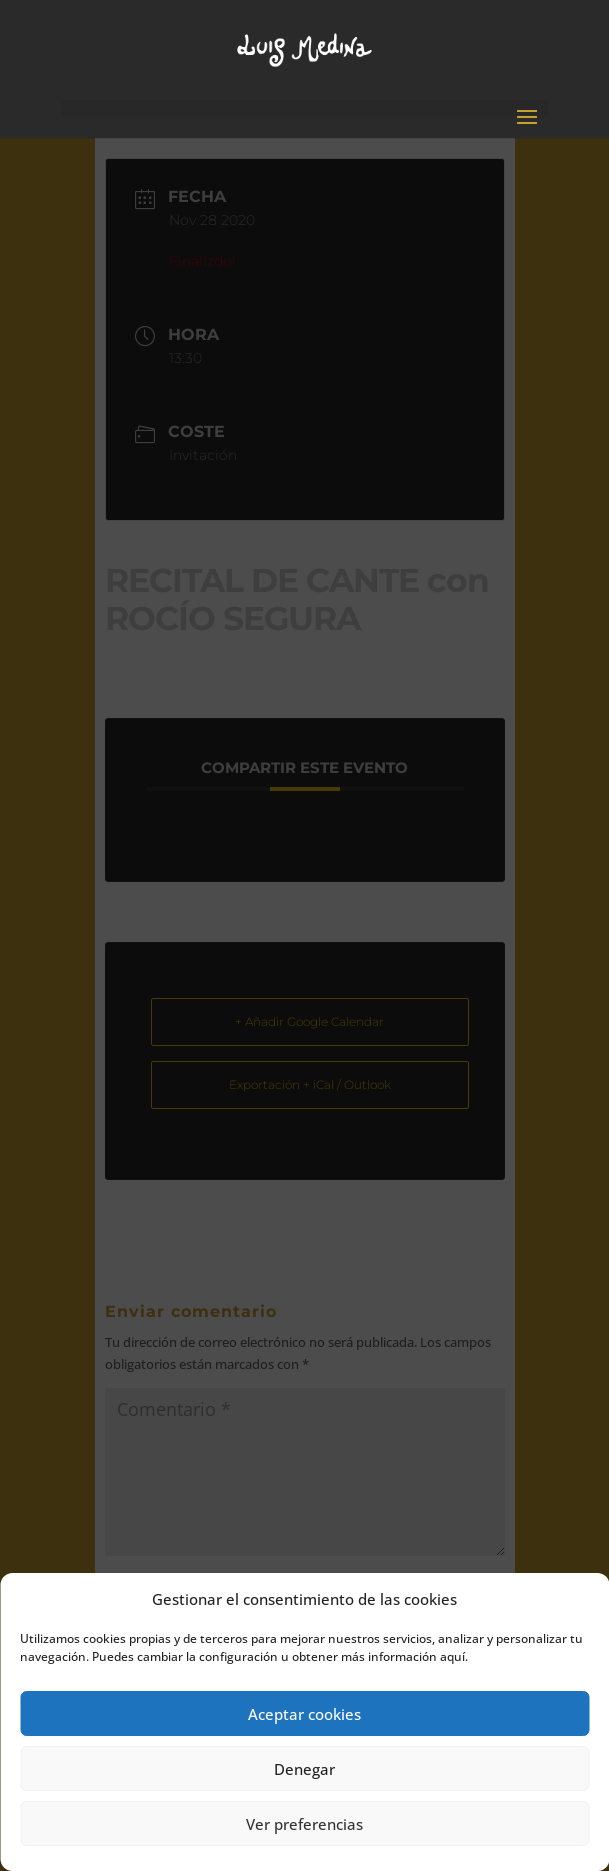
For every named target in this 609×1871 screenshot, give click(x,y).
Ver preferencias (304, 1824)
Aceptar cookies (304, 1714)
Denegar (304, 1769)
